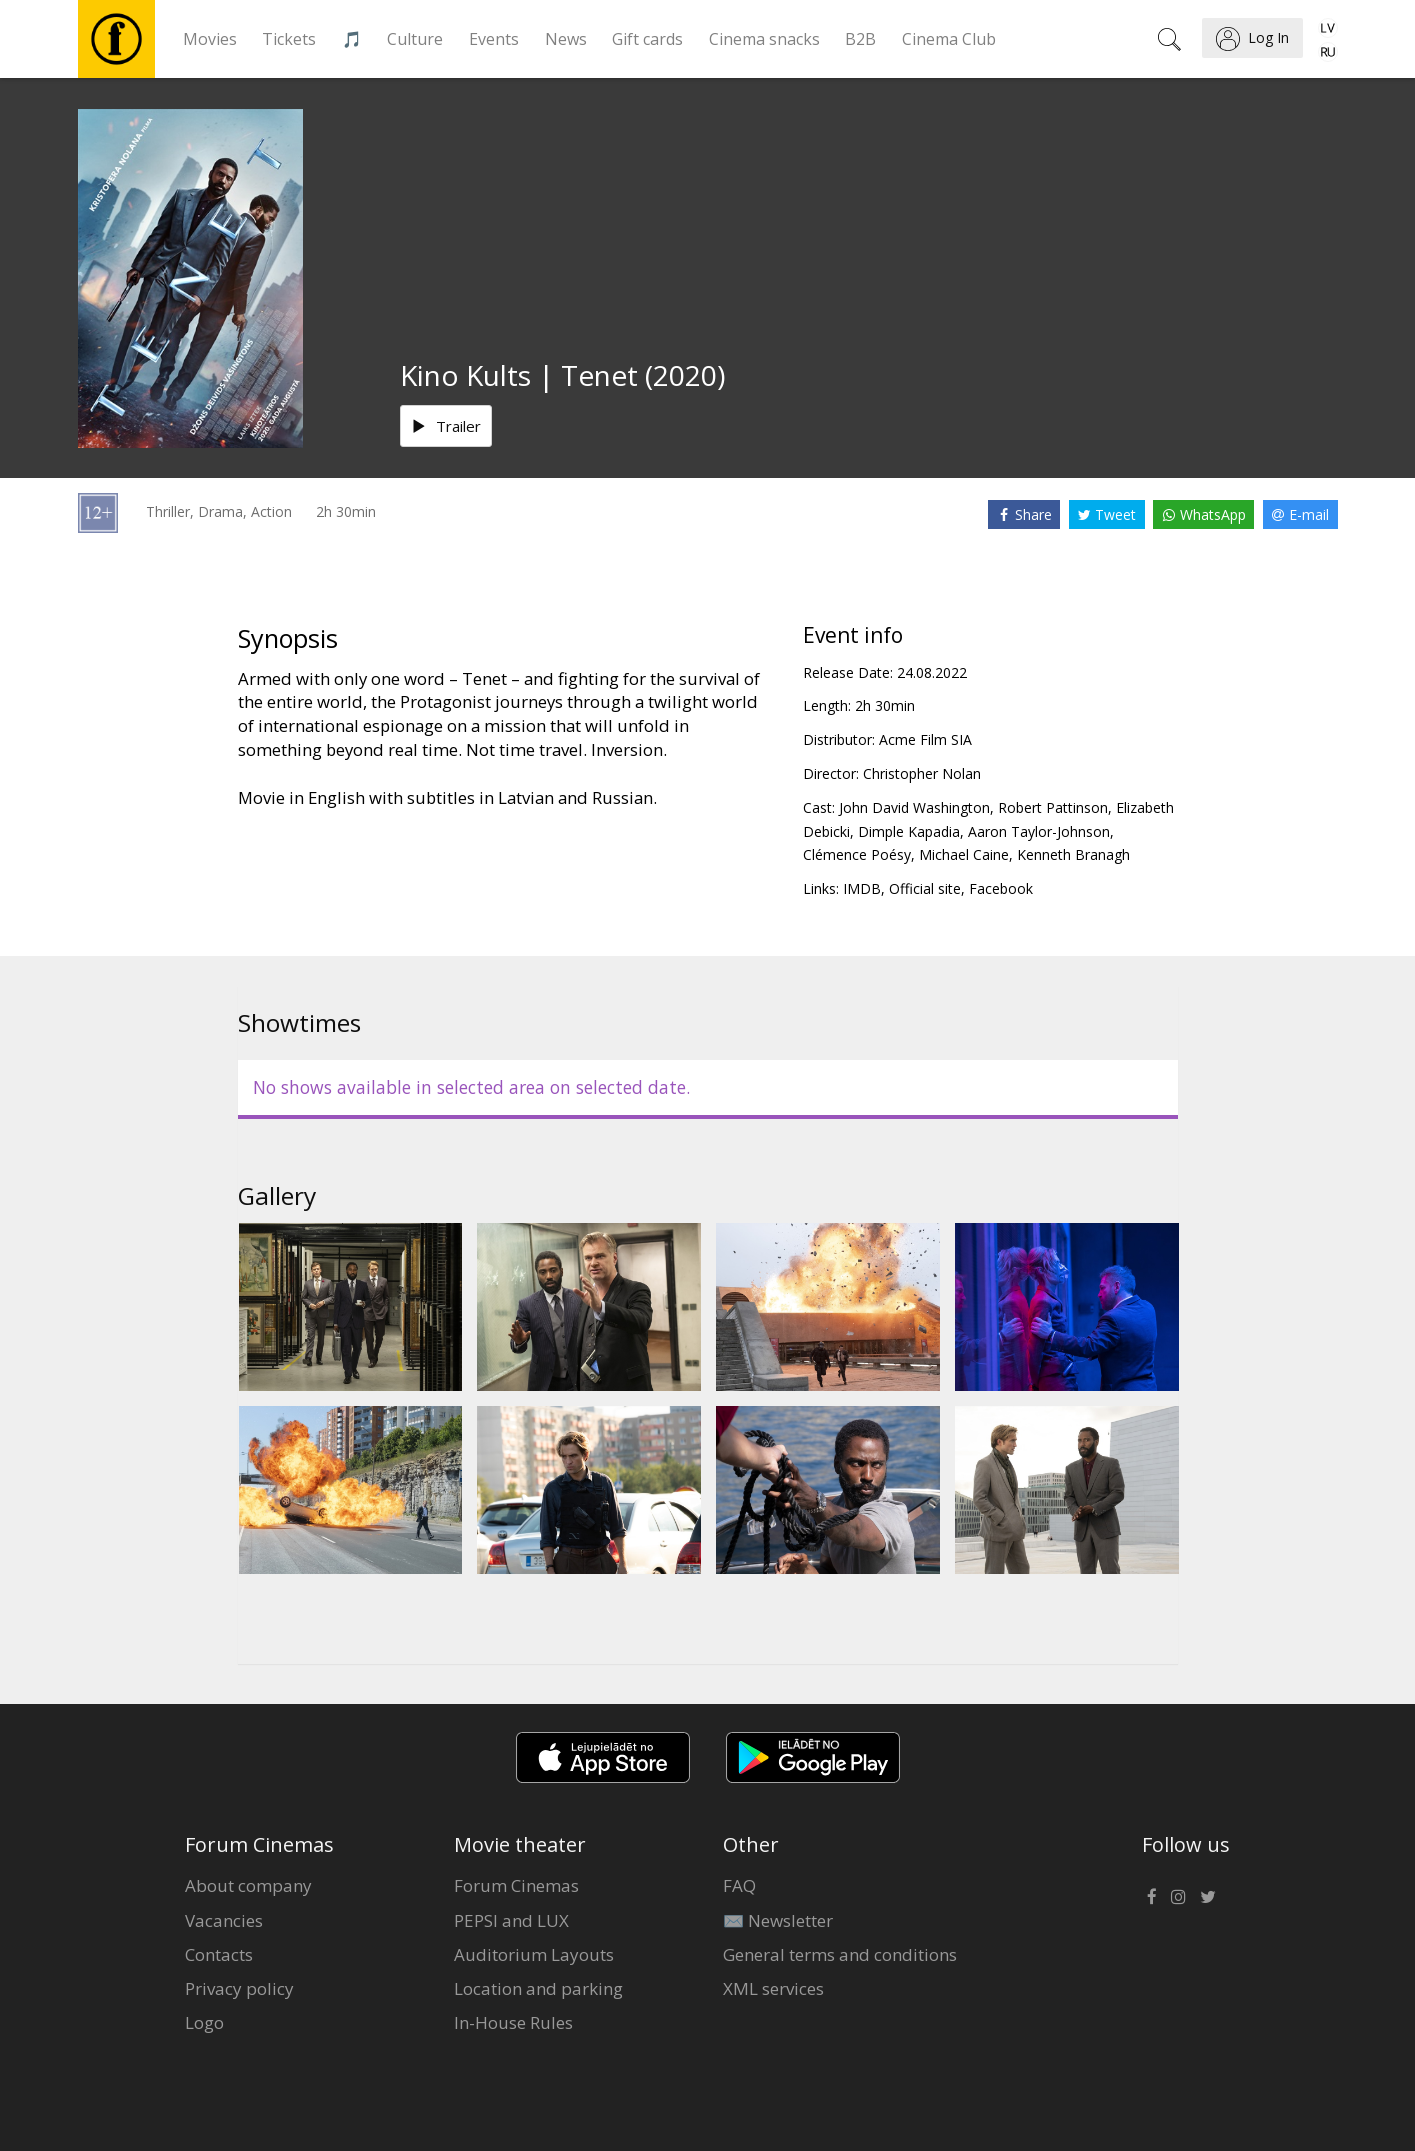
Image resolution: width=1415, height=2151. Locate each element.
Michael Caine (964, 854)
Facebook (1001, 888)
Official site (925, 888)
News (566, 39)
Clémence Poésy (857, 854)
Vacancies (224, 1920)
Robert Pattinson (1053, 807)
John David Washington (914, 807)
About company (248, 1885)
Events (494, 39)
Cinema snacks (764, 39)
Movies (210, 39)
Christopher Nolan (922, 773)
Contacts (219, 1954)
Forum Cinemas (516, 1885)
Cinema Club (949, 39)
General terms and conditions (840, 1954)
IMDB (862, 888)
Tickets (289, 39)
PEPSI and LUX (511, 1920)
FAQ (739, 1885)
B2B (860, 39)
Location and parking (538, 1988)
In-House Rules (513, 2022)
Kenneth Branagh (1073, 854)
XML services (773, 1988)
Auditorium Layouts (534, 1954)
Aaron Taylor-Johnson (1039, 831)
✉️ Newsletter (778, 1920)
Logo (204, 2022)
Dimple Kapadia (909, 831)
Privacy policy (239, 1988)
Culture (415, 39)
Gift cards (647, 39)
